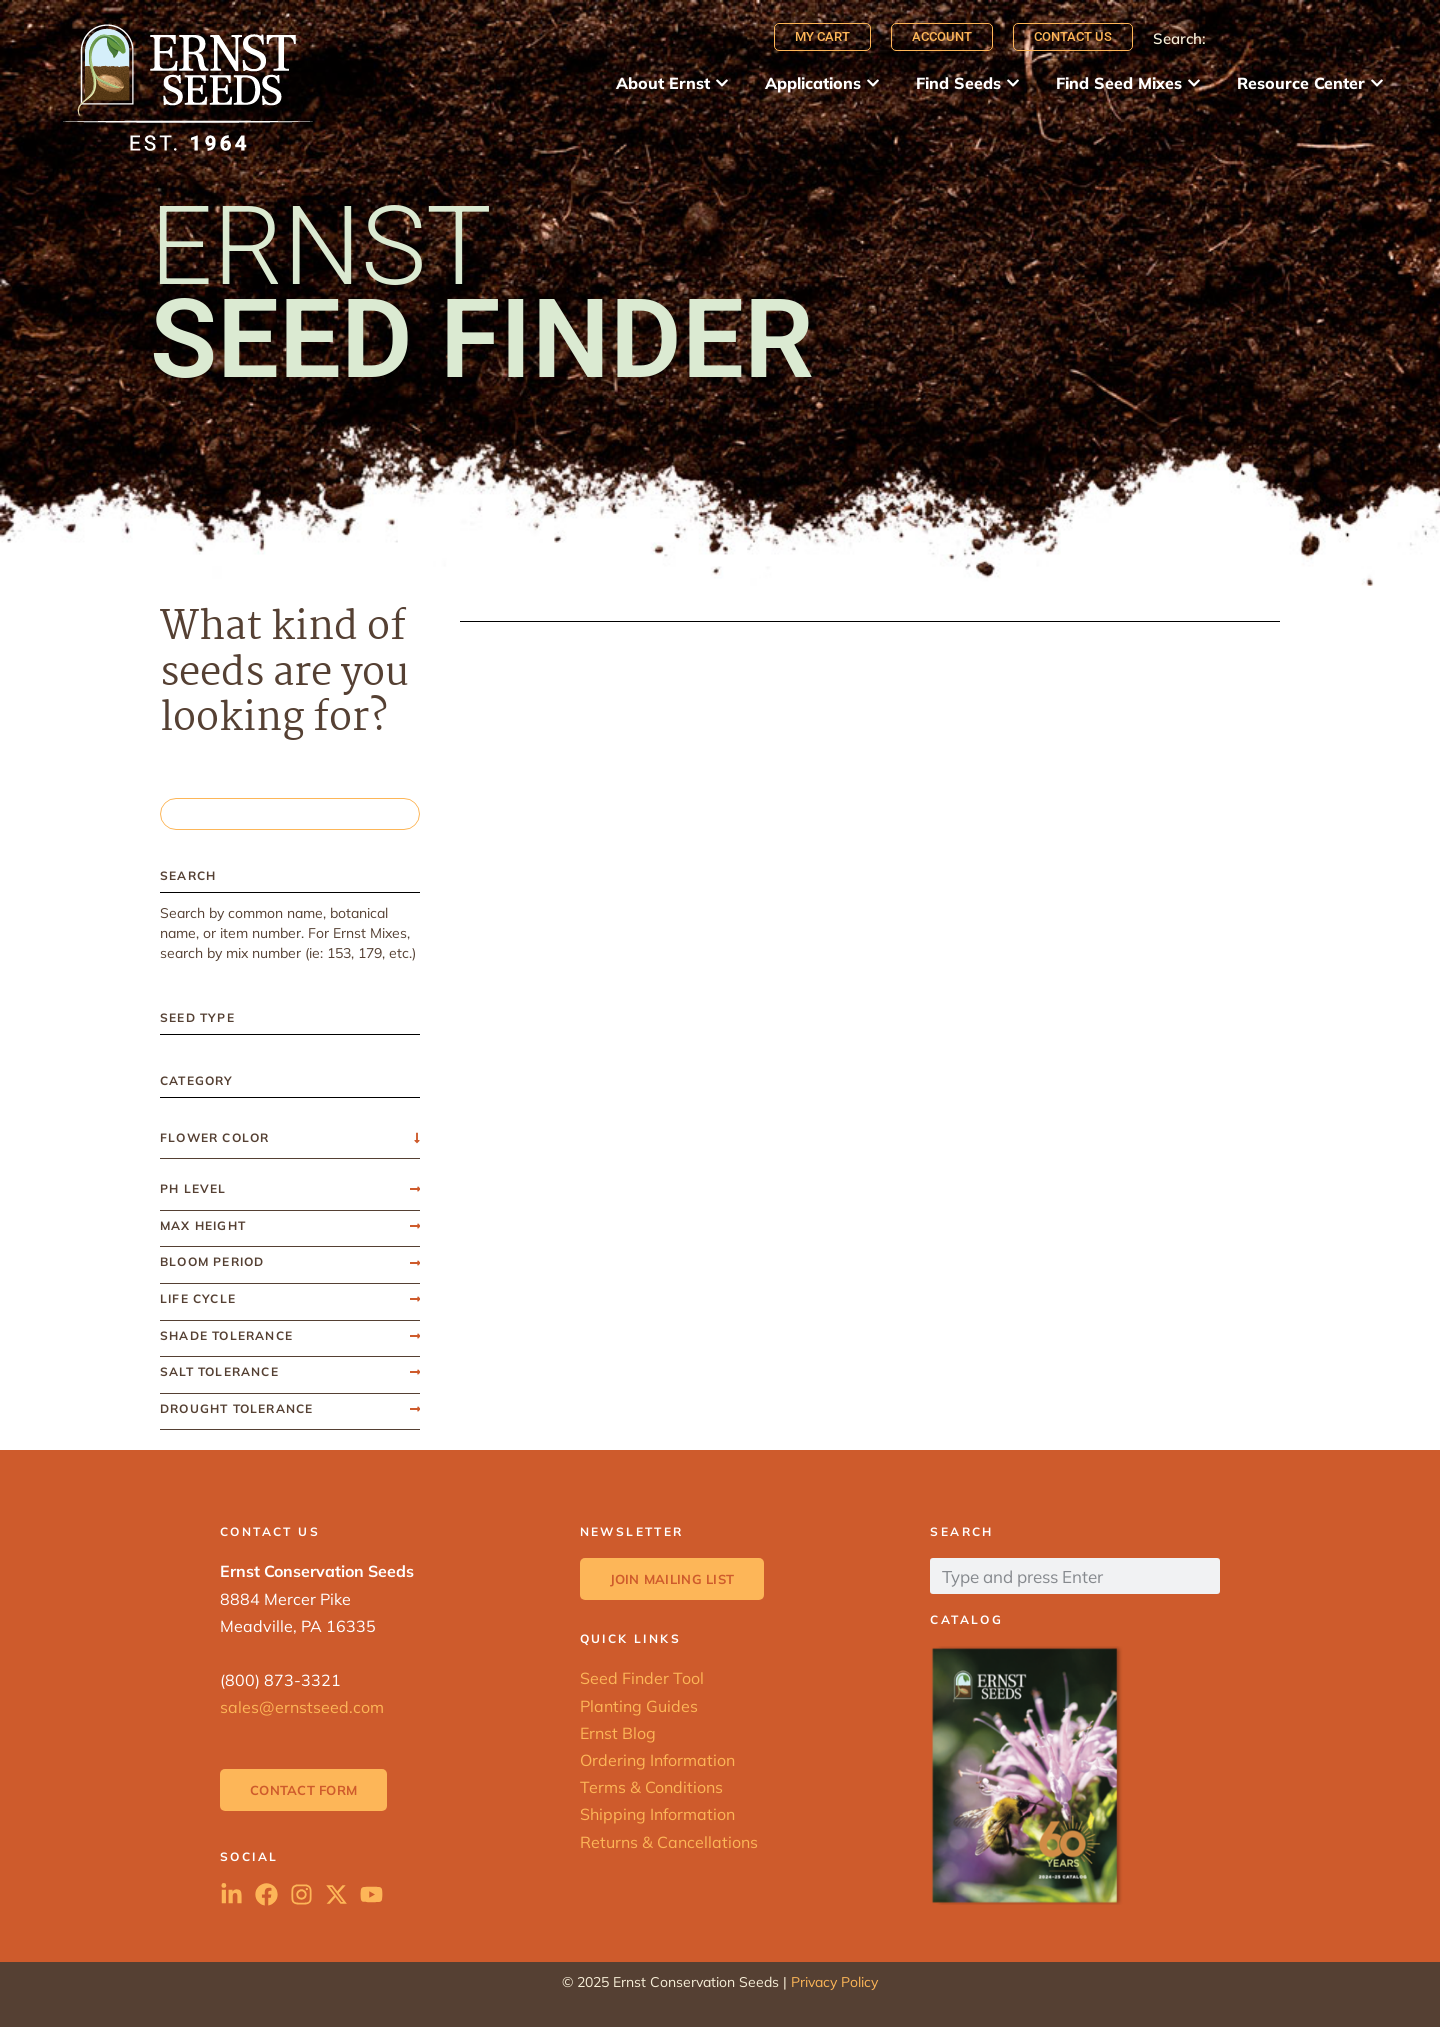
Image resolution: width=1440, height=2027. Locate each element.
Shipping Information (657, 1814)
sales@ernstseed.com (302, 1707)
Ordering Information (657, 1760)
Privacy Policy (834, 1982)
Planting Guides (639, 1706)
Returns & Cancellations (669, 1842)
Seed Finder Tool (642, 1678)
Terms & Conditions (651, 1787)
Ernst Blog (618, 1733)
